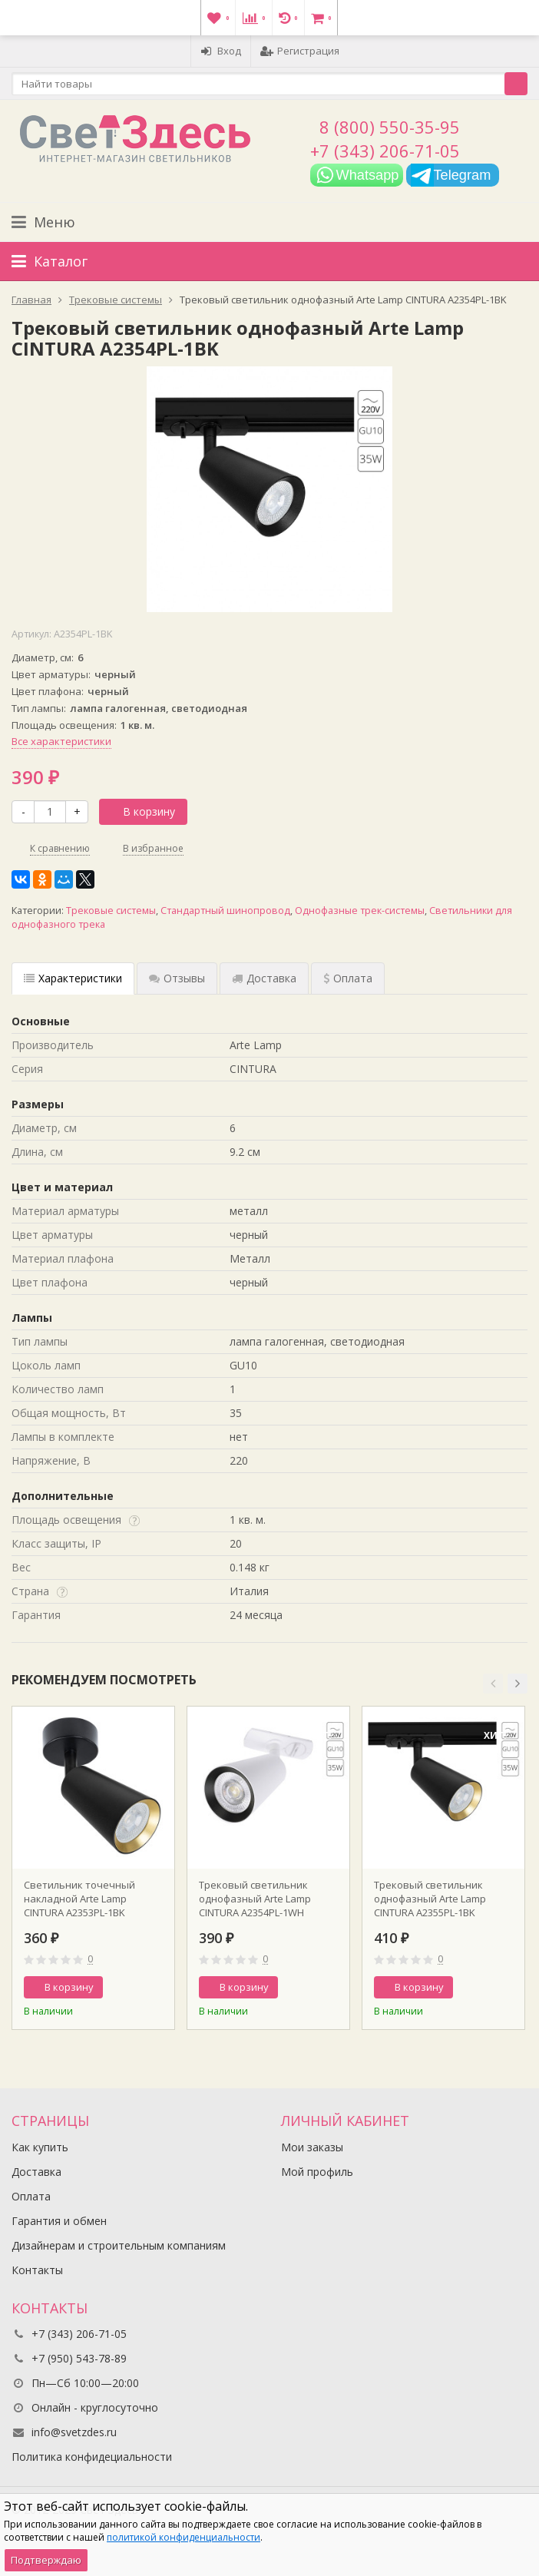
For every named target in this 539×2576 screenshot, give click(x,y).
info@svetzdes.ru (74, 2432)
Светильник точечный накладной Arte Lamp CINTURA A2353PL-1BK (79, 1898)
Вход (220, 51)
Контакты (37, 2270)
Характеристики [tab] (73, 978)
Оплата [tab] (347, 978)
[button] (493, 1684)
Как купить (40, 2147)
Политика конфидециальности (92, 2456)
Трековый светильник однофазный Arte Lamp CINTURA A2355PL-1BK (430, 1898)
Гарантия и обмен (59, 2220)
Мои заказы (312, 2147)
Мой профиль (317, 2171)
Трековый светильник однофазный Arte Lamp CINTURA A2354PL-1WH (255, 1898)
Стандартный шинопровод (225, 910)
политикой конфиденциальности (183, 2537)
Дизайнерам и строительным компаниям (119, 2245)
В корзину (140, 811)
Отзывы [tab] (177, 978)
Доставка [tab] (264, 978)
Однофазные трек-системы (360, 910)
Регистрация (299, 51)
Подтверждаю (46, 2560)
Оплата (31, 2196)
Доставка (36, 2171)
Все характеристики (61, 741)
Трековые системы (111, 910)
